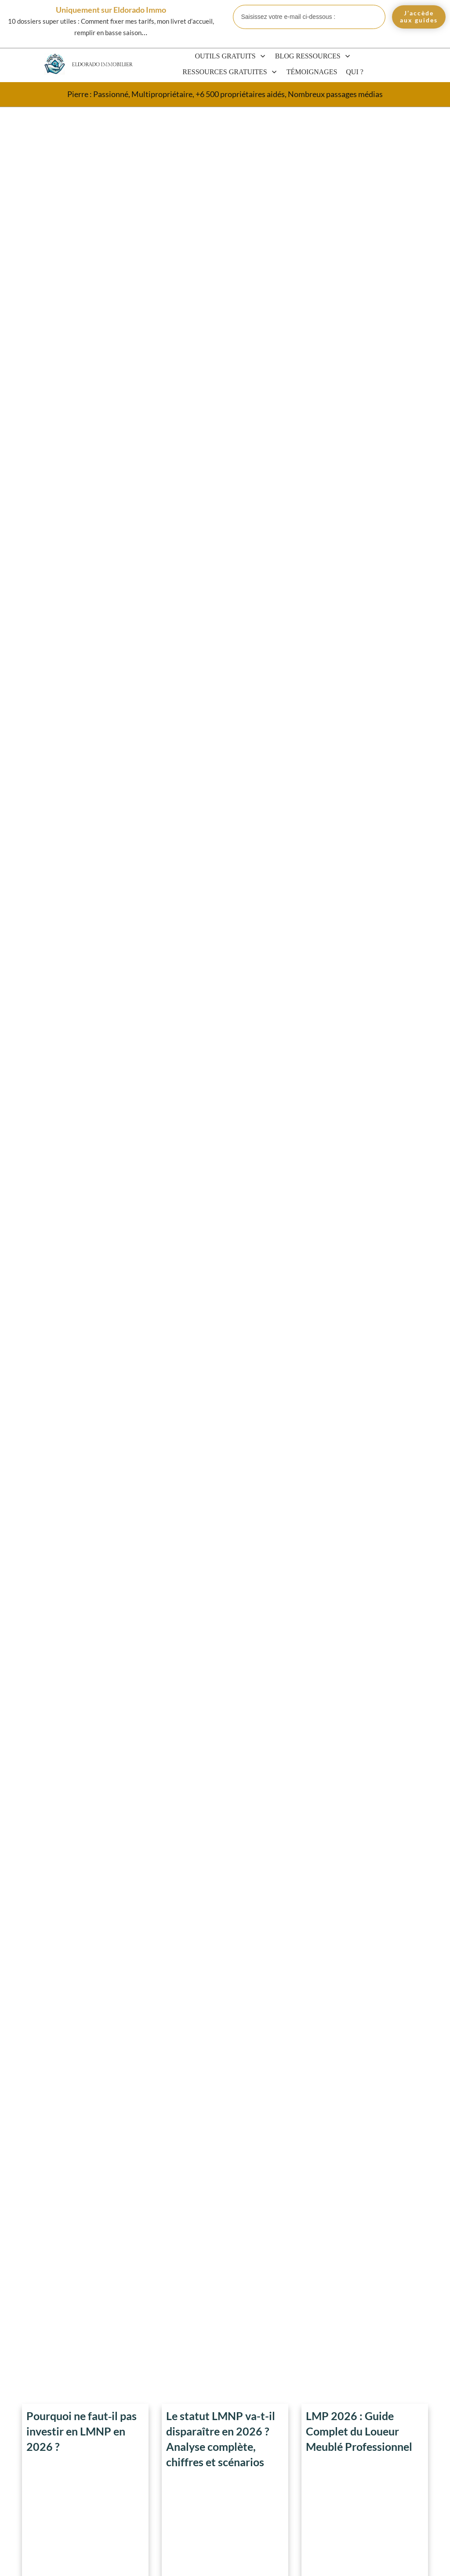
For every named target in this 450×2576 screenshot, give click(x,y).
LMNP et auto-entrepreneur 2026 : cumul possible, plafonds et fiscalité (388, 2319)
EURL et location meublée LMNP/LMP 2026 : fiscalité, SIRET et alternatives (386, 2438)
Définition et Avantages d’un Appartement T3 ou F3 (84, 1313)
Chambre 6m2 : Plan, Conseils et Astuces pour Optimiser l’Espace (224, 1640)
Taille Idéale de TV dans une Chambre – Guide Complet (83, 740)
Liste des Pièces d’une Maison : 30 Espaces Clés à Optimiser (79, 1027)
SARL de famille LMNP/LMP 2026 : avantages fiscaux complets (387, 2478)
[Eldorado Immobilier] (54, 64)
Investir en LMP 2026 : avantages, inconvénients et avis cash (387, 2359)
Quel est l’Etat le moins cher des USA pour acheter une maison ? (362, 1027)
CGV (213, 2560)
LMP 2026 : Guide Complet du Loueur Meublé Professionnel (359, 152)
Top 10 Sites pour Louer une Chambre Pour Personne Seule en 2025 (85, 1599)
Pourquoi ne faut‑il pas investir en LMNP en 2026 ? (81, 152)
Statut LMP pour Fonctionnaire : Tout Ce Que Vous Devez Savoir (387, 2399)
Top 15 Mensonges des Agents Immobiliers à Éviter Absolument (221, 1039)
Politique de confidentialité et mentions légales (343, 2560)
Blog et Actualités (389, 2275)
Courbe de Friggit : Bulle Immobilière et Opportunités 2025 (364, 740)
